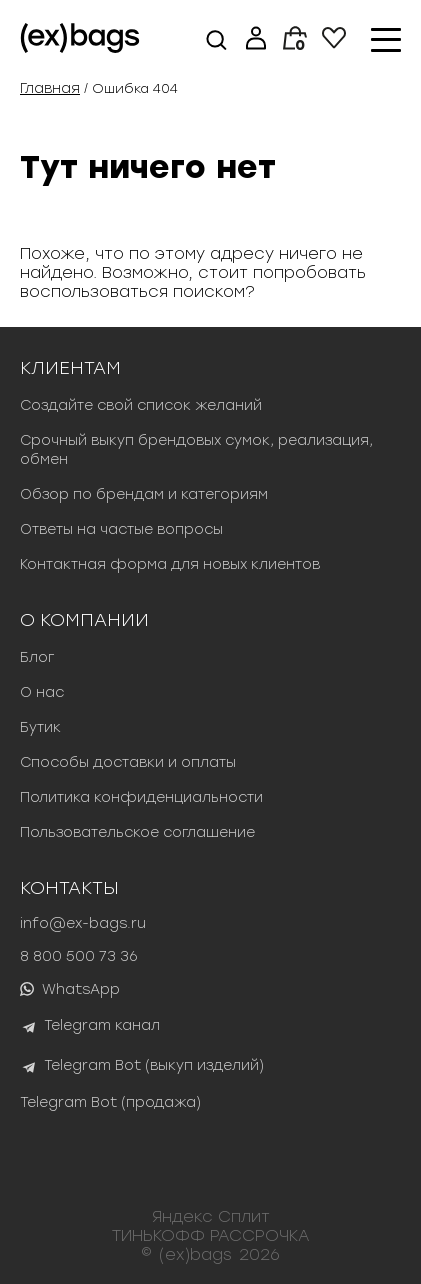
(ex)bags (195, 1254)
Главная (50, 88)
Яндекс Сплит (211, 1216)
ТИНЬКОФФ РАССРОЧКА (211, 1235)
